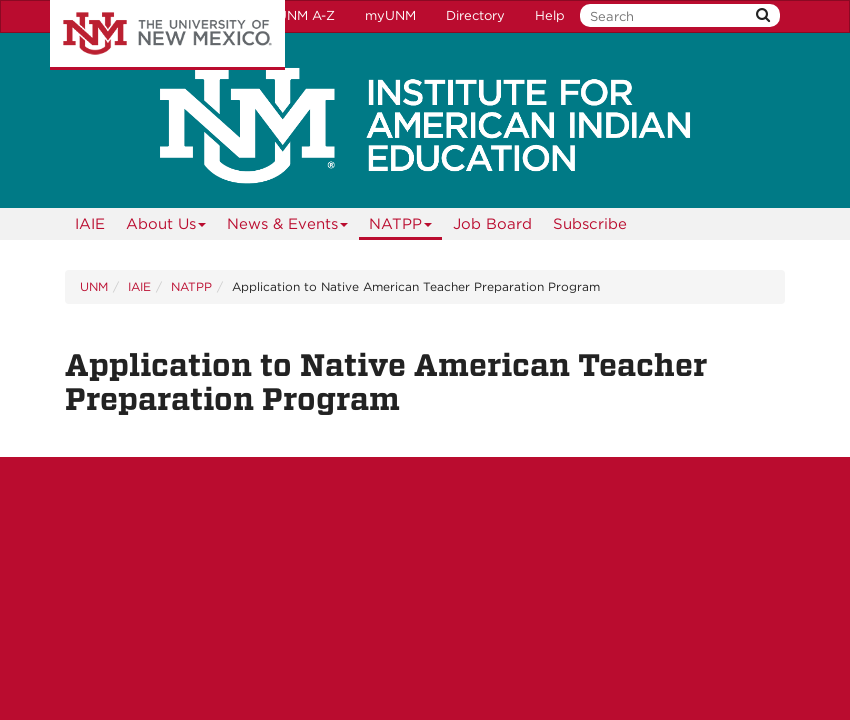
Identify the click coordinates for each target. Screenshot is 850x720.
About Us (166, 227)
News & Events (288, 227)
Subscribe (590, 224)
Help (550, 15)
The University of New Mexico (167, 35)
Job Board (492, 224)
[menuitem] (90, 224)
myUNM (390, 15)
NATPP (401, 227)
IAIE (90, 224)
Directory (475, 15)
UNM (94, 286)
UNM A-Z (306, 15)
